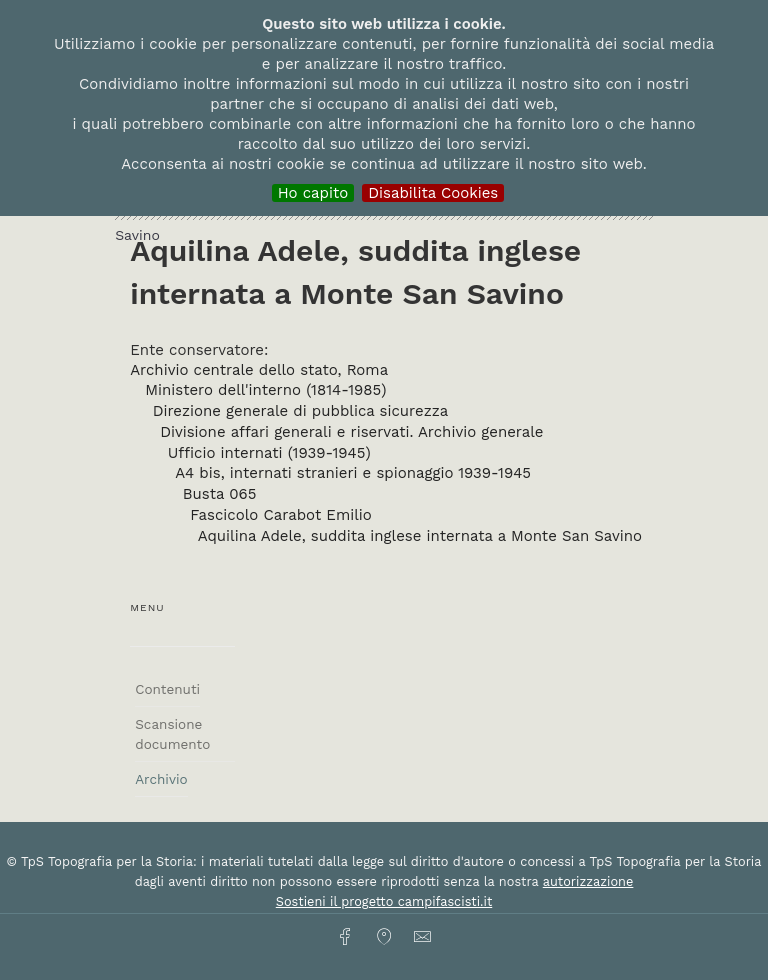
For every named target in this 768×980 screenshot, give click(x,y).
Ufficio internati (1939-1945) (269, 453)
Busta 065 (220, 494)
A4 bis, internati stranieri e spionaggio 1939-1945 (353, 473)
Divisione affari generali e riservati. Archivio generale (351, 432)
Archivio (161, 779)
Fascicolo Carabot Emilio (281, 515)
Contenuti (167, 689)
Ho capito (313, 193)
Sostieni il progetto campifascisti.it (384, 901)
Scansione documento (172, 734)
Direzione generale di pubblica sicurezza (300, 411)
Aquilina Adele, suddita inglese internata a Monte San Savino (420, 536)
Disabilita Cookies (433, 193)
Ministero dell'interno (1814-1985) (265, 390)
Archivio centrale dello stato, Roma (259, 370)
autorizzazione (588, 881)
